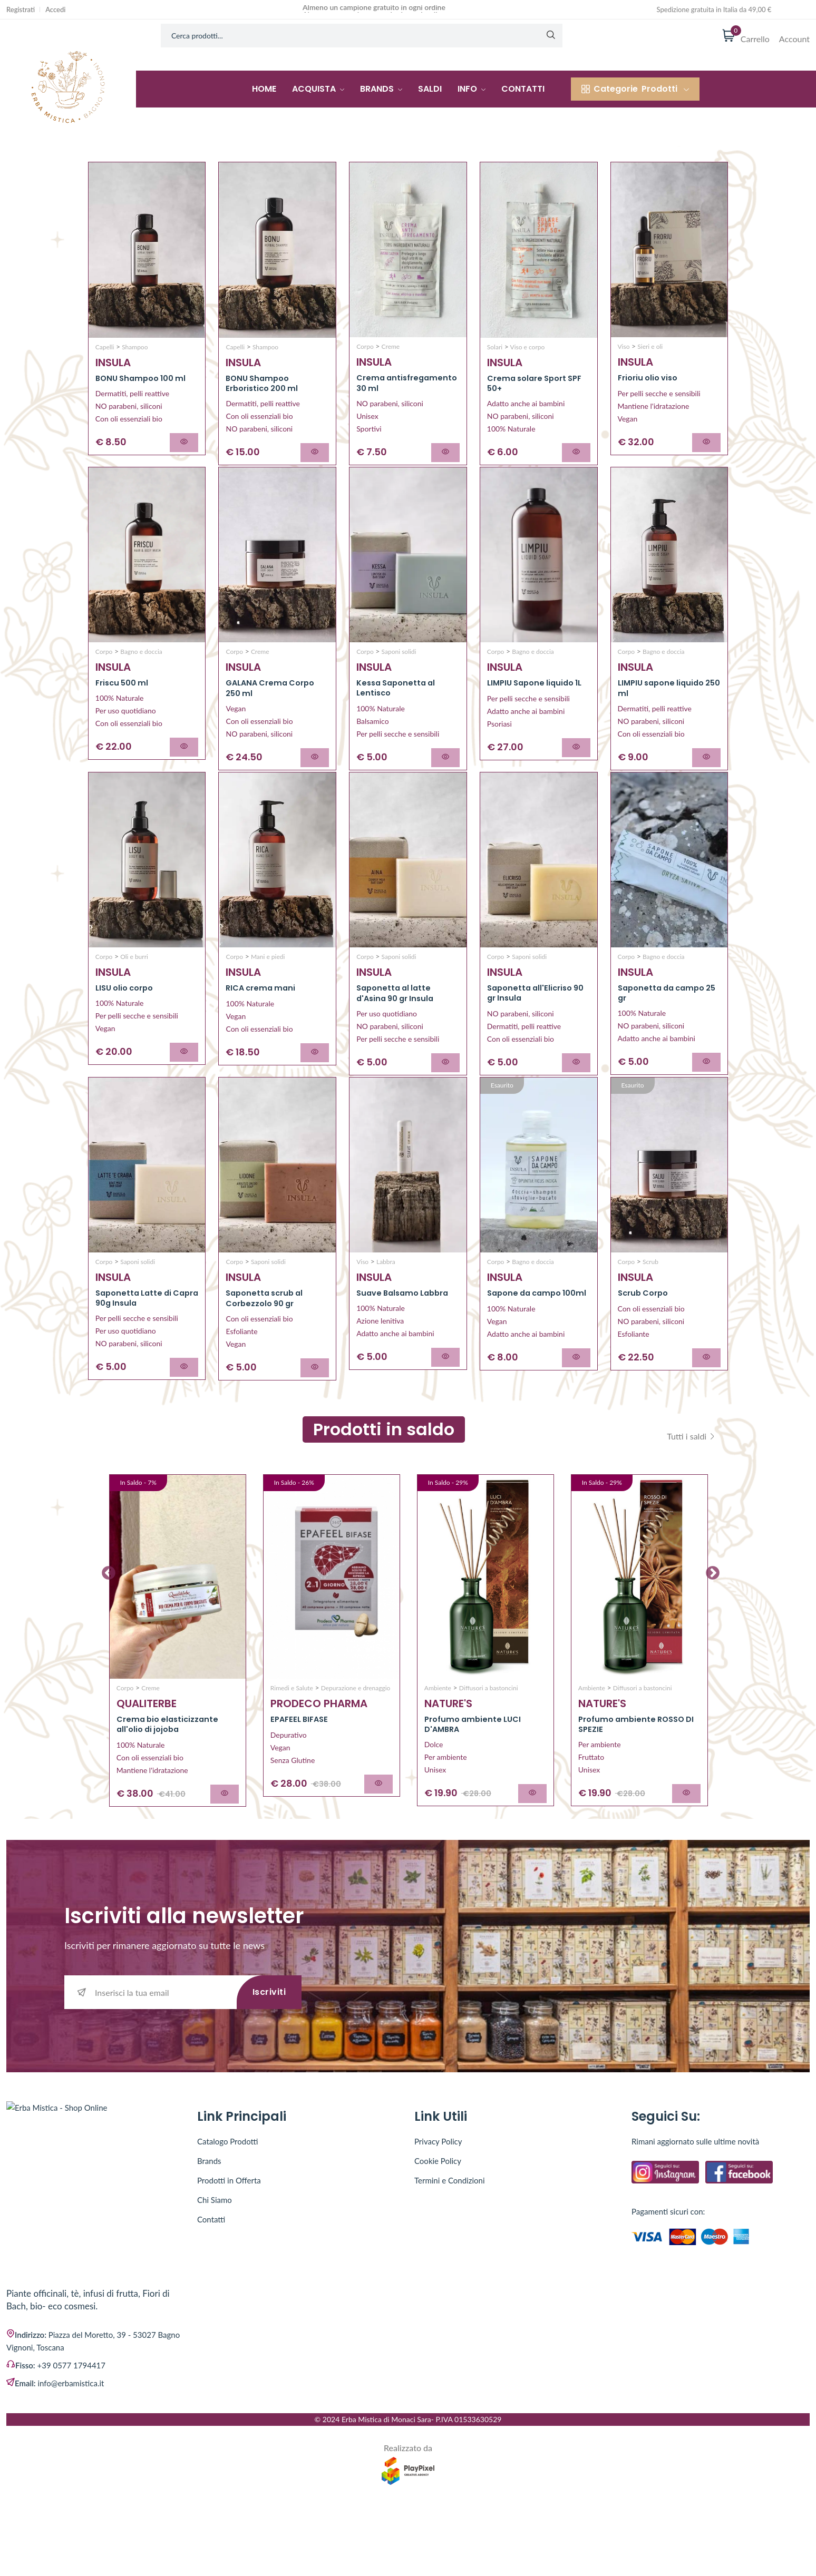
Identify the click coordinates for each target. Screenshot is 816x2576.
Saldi (430, 89)
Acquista (318, 89)
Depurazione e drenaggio (355, 1745)
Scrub (649, 1305)
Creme (390, 346)
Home (264, 89)
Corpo (365, 346)
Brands (381, 89)
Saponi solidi (398, 666)
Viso (624, 346)
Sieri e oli (649, 346)
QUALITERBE (146, 1761)
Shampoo (134, 347)
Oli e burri (133, 985)
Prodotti (635, 89)
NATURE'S (448, 1761)
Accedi (55, 9)
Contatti (523, 89)
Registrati (20, 9)
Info (471, 89)
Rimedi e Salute (291, 1745)
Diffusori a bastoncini (488, 1745)
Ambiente (437, 1745)
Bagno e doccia (140, 666)
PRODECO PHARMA (318, 1761)
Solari (494, 347)
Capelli (104, 347)
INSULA (113, 362)
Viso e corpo (527, 347)
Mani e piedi (267, 986)
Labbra (385, 1305)
